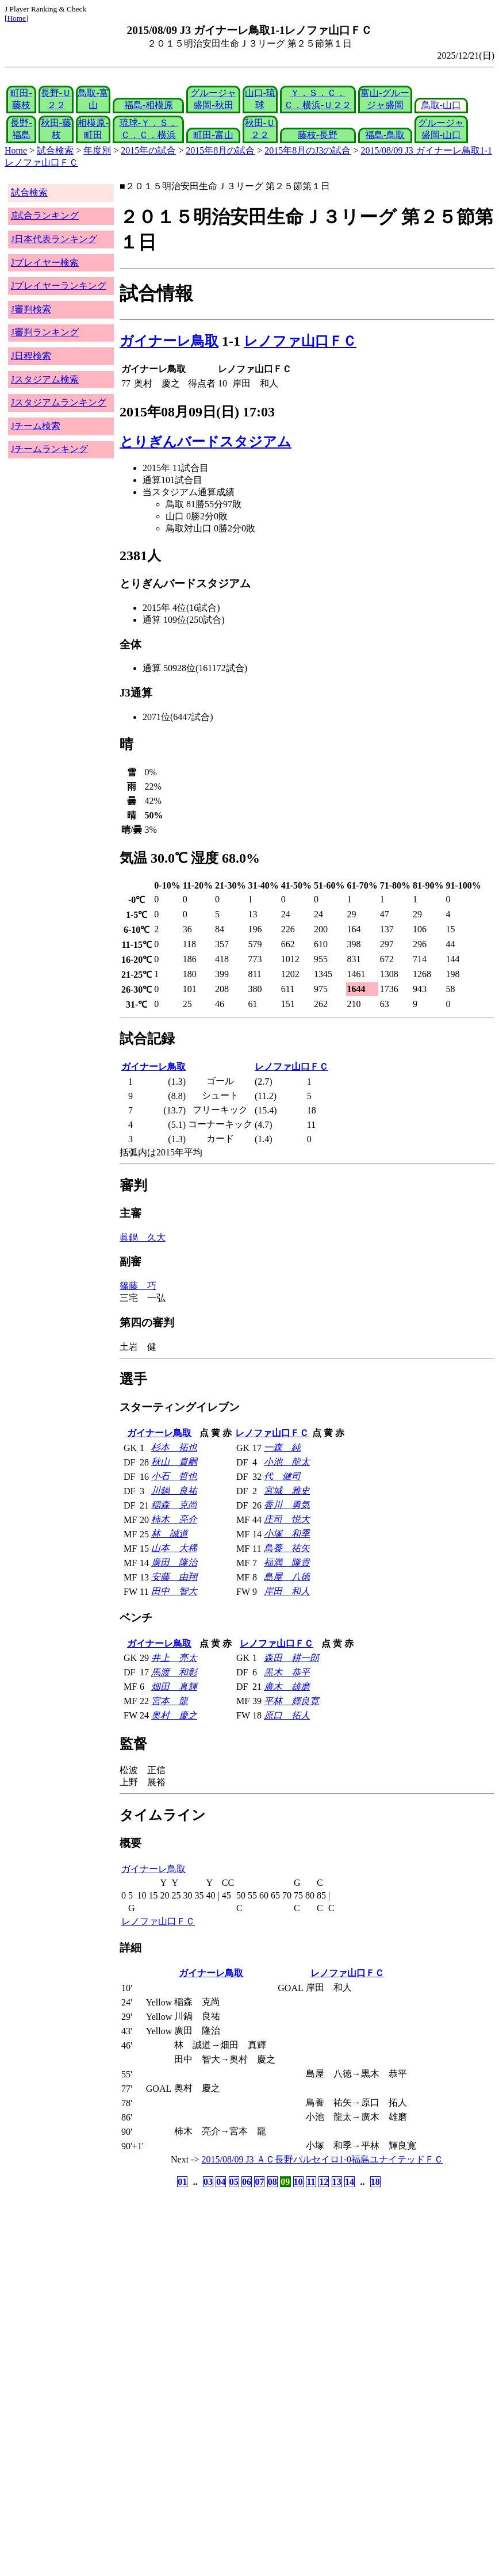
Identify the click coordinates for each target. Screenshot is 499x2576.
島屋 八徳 (287, 1577)
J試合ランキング (45, 215)
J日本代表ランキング (54, 239)
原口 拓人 (287, 1715)
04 (220, 2182)
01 (182, 2182)
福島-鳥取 (385, 135)
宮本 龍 (169, 1701)
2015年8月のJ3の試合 (307, 150)
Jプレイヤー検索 (45, 262)
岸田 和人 (287, 1591)
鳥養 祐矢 (287, 1548)
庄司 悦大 (287, 1519)
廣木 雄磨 (287, 1686)
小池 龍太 (287, 1462)
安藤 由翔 (174, 1577)
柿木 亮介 (174, 1519)
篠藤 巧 (138, 1286)
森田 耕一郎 (291, 1658)
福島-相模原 (148, 105)
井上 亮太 (174, 1658)
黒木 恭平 (287, 1672)
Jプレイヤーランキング (58, 285)
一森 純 (282, 1447)
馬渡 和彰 (174, 1672)
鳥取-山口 (441, 105)
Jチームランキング (49, 449)
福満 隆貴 (287, 1562)
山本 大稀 (174, 1548)
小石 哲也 (174, 1476)
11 (310, 2182)
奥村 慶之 (174, 1715)
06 (246, 2182)
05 (234, 2182)
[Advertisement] (194, 2280)
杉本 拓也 (174, 1447)
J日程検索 (31, 356)
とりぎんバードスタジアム (205, 441)
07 (259, 2182)
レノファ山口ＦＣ (300, 341)
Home (16, 18)
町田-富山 (213, 135)
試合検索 (55, 150)
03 (208, 2182)
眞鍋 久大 (143, 1237)
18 (375, 2182)
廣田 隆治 (174, 1562)
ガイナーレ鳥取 (169, 341)
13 (336, 2182)
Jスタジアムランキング (58, 402)
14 (349, 2182)
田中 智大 (174, 1591)
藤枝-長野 (317, 135)
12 (323, 2182)
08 (272, 2182)
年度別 (97, 150)
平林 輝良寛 (291, 1701)
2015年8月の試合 (220, 150)
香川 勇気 (287, 1505)
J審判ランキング (45, 332)
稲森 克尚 (174, 1505)
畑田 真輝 (174, 1686)
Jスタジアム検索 (45, 379)
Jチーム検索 (35, 426)
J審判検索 (31, 309)
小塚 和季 (287, 1533)
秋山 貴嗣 (174, 1462)
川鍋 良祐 (174, 1490)
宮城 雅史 (287, 1490)
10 (298, 2182)
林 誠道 (169, 1533)
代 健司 (282, 1476)
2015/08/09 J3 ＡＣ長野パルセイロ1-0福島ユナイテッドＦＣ (322, 2159)
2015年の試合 (148, 150)
